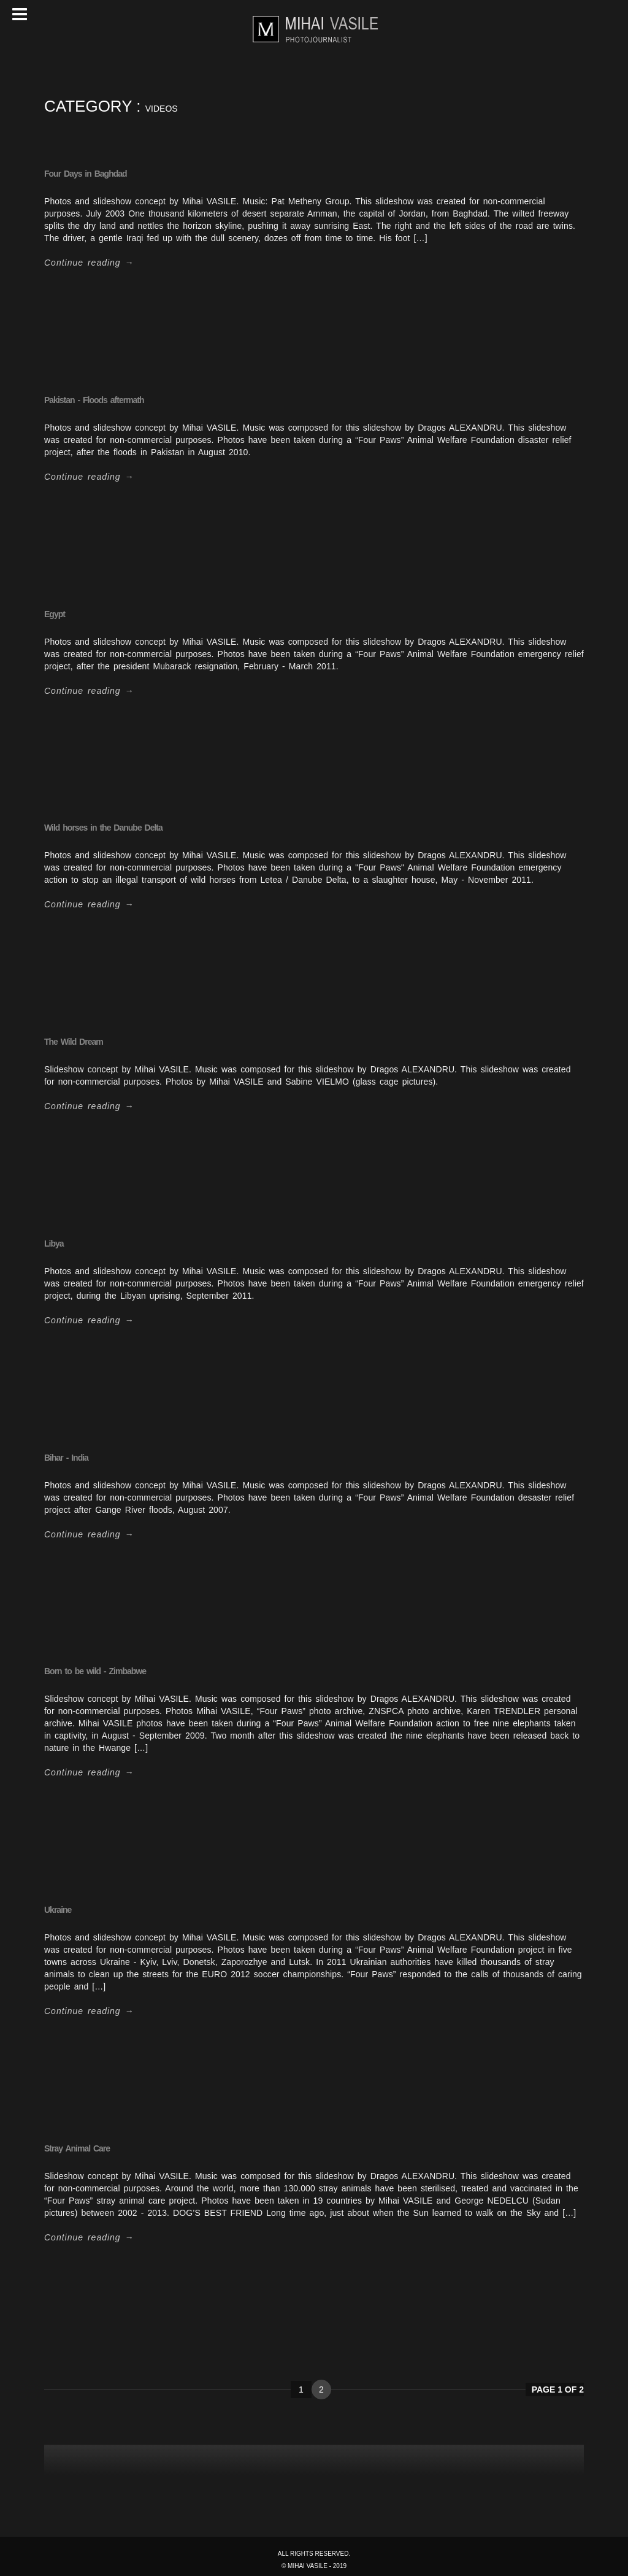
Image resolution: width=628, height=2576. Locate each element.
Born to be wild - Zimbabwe (95, 1671)
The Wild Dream (73, 1042)
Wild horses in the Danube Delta (103, 827)
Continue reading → (89, 262)
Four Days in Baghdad (85, 174)
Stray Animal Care (77, 2148)
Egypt (54, 614)
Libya (54, 1243)
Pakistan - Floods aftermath (94, 400)
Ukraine (57, 1910)
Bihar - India (66, 1458)
